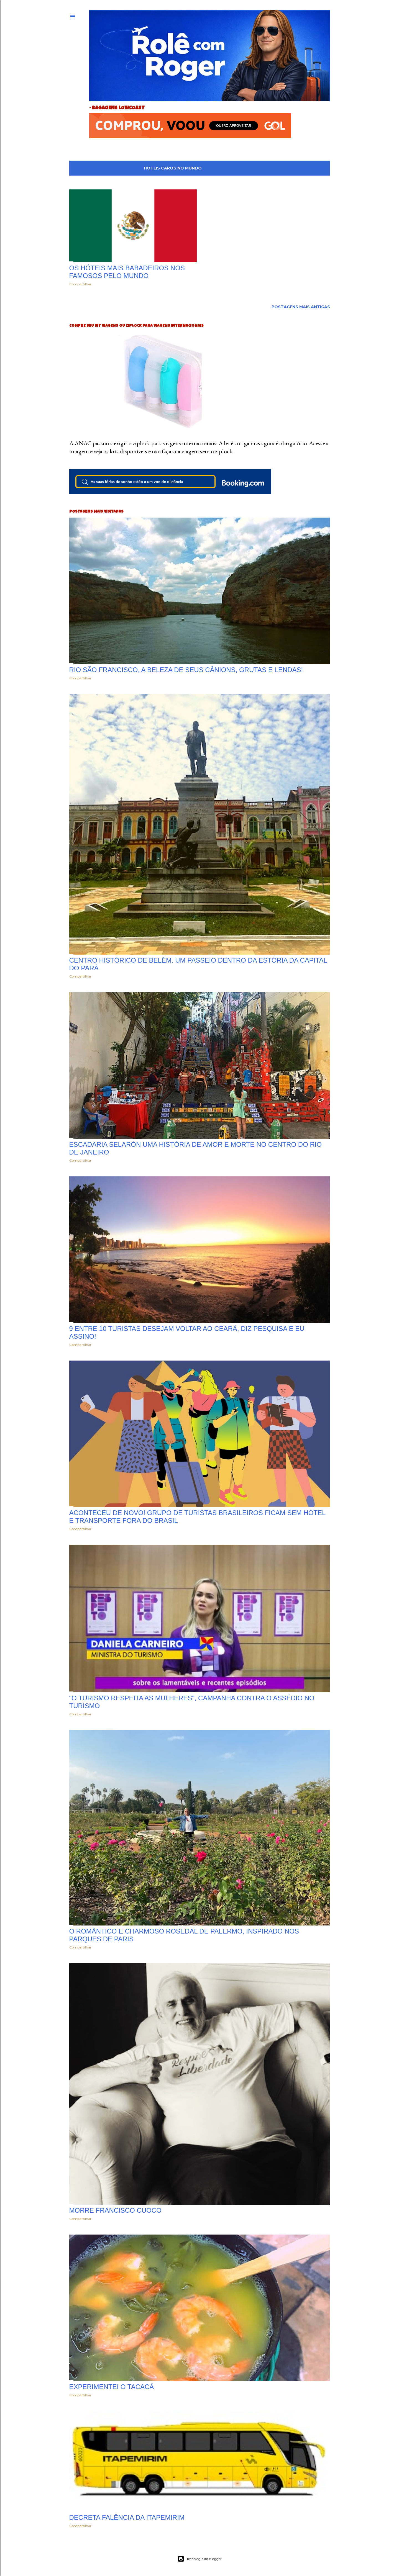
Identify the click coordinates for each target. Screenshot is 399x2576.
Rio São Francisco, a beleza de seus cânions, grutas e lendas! (186, 669)
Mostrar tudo (307, 168)
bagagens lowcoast (118, 108)
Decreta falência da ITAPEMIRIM (127, 2517)
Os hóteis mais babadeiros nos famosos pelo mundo (127, 271)
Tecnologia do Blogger (200, 2559)
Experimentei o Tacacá (111, 2386)
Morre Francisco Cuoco (115, 2210)
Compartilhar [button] (80, 284)
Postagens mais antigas (301, 306)
